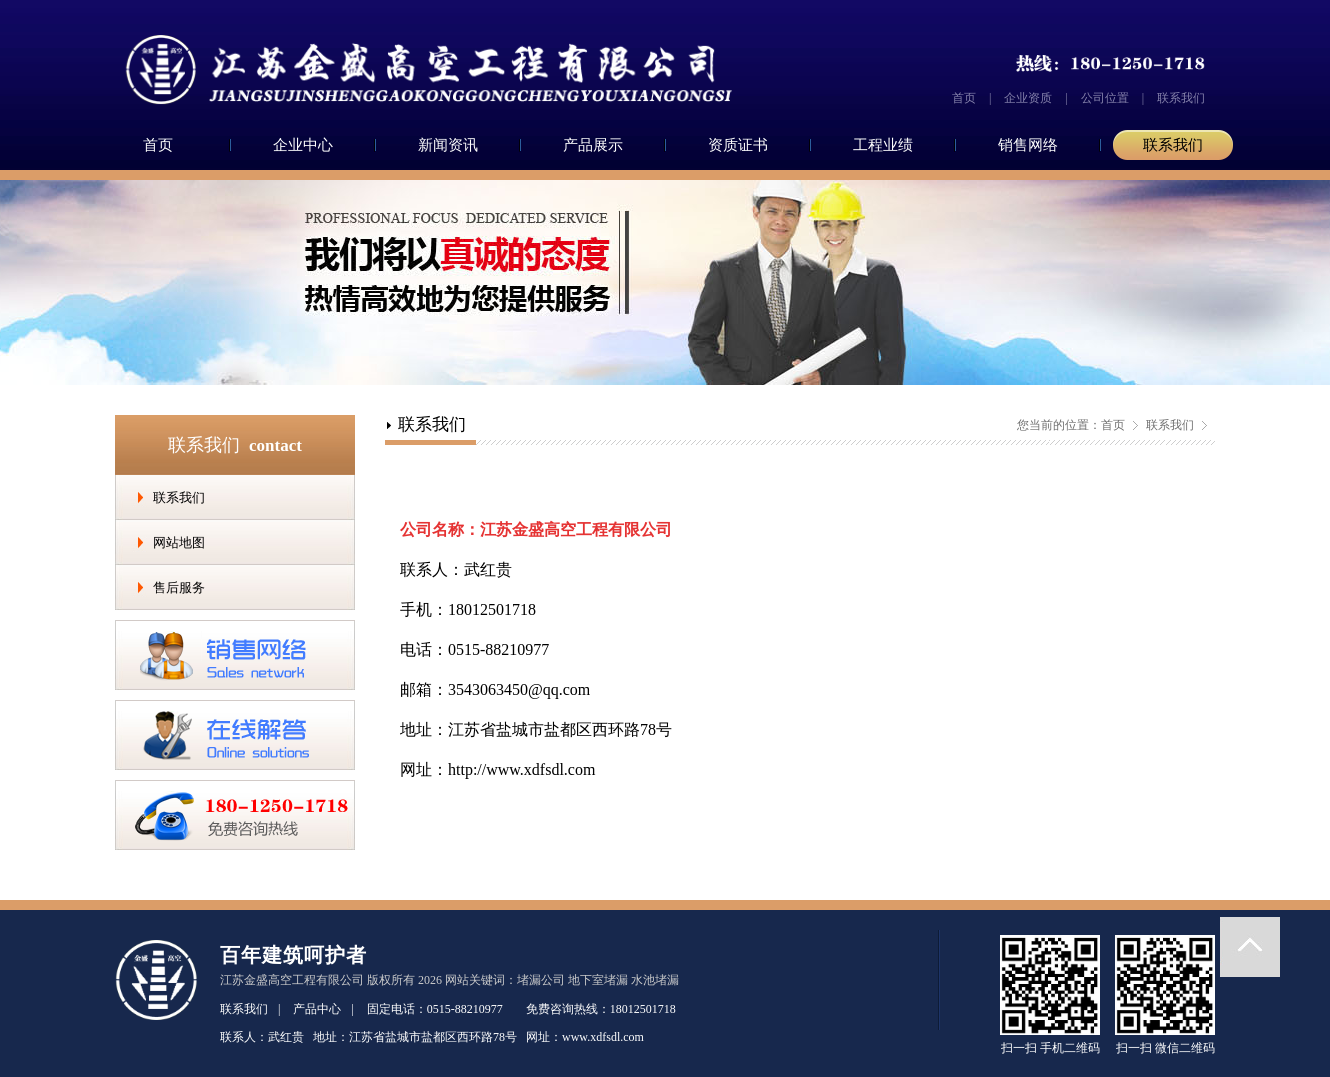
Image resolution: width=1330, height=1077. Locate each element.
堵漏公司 (541, 980)
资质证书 (738, 145)
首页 (964, 98)
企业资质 (1028, 98)
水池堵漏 (655, 980)
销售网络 (1028, 145)
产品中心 (317, 1009)
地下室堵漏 (598, 980)
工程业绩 (883, 145)
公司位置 (1105, 98)
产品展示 (593, 145)
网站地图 (179, 542)
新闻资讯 (448, 145)
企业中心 (303, 145)
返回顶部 (1250, 947)
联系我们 (1181, 98)
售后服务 (179, 587)
